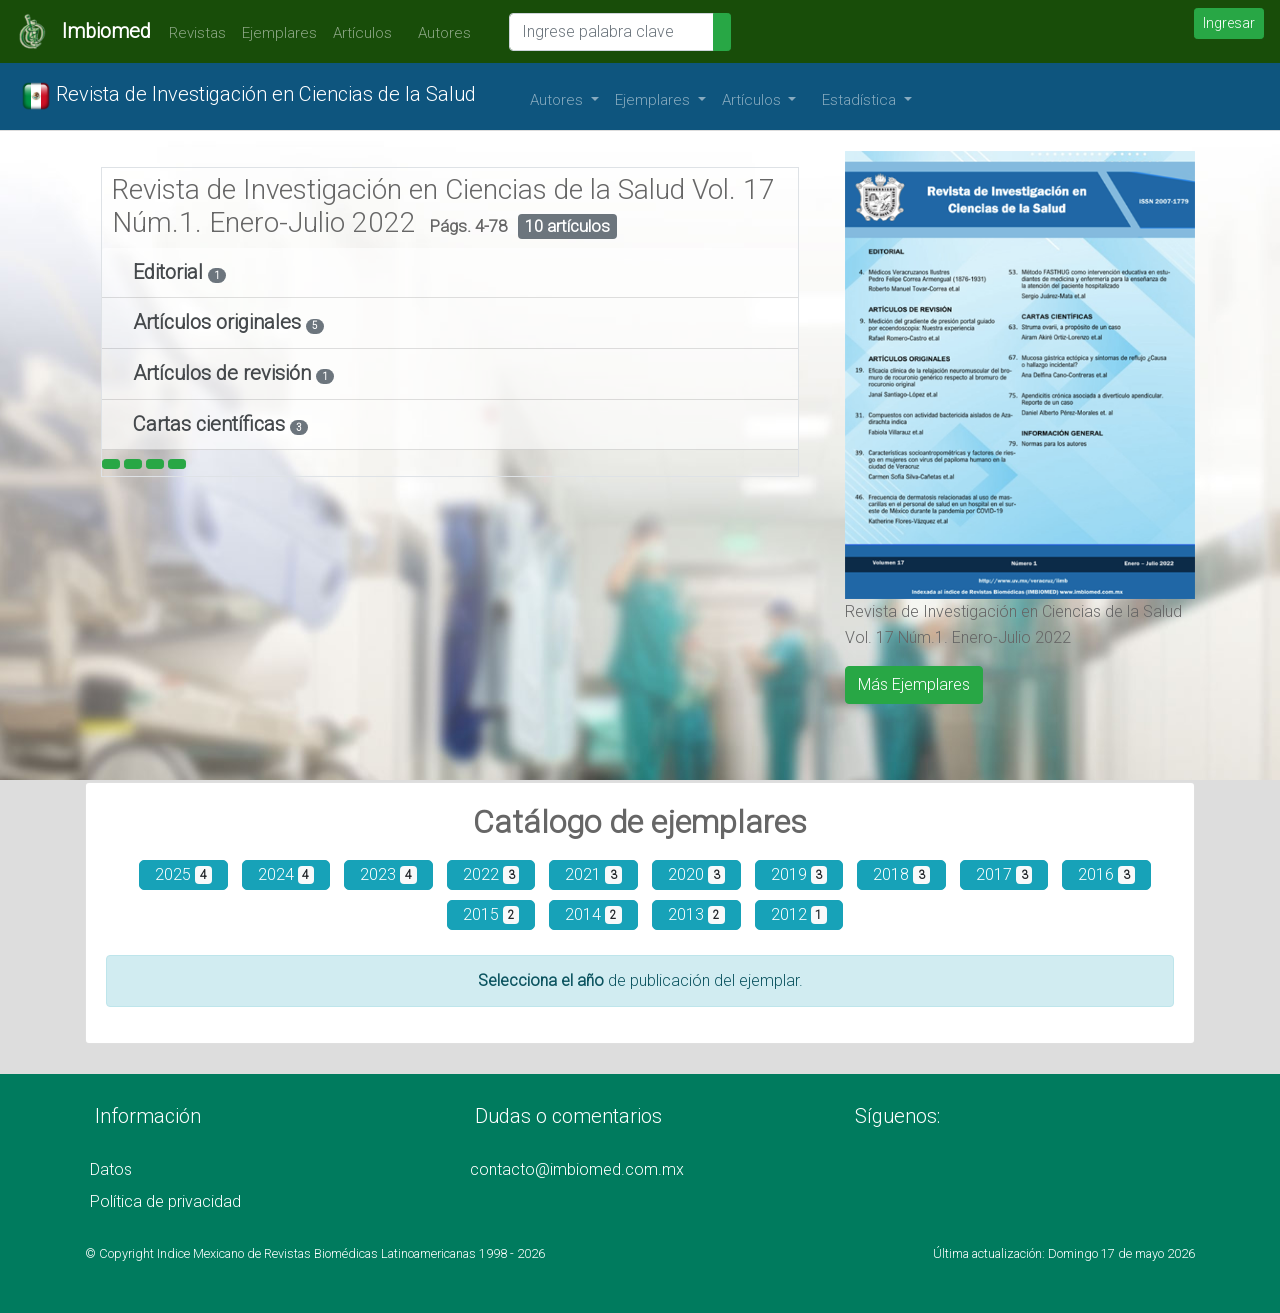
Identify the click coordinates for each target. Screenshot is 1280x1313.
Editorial (170, 272)
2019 (799, 874)
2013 (696, 914)
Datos (111, 1169)
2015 (491, 914)
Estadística (861, 100)
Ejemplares (279, 33)
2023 (388, 874)
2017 (1004, 874)
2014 (593, 914)
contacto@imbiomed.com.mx (577, 1169)
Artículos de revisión (224, 373)
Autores (439, 33)
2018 (901, 874)
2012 (799, 914)
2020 (696, 874)
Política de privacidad (165, 1201)
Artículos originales (219, 322)
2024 (286, 874)
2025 (183, 874)
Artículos (362, 33)
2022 (491, 874)
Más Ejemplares (914, 684)
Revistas (192, 33)
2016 (1106, 874)
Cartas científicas (211, 424)
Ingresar (1229, 23)
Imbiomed (106, 31)
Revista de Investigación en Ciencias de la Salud (248, 96)
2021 (593, 874)
